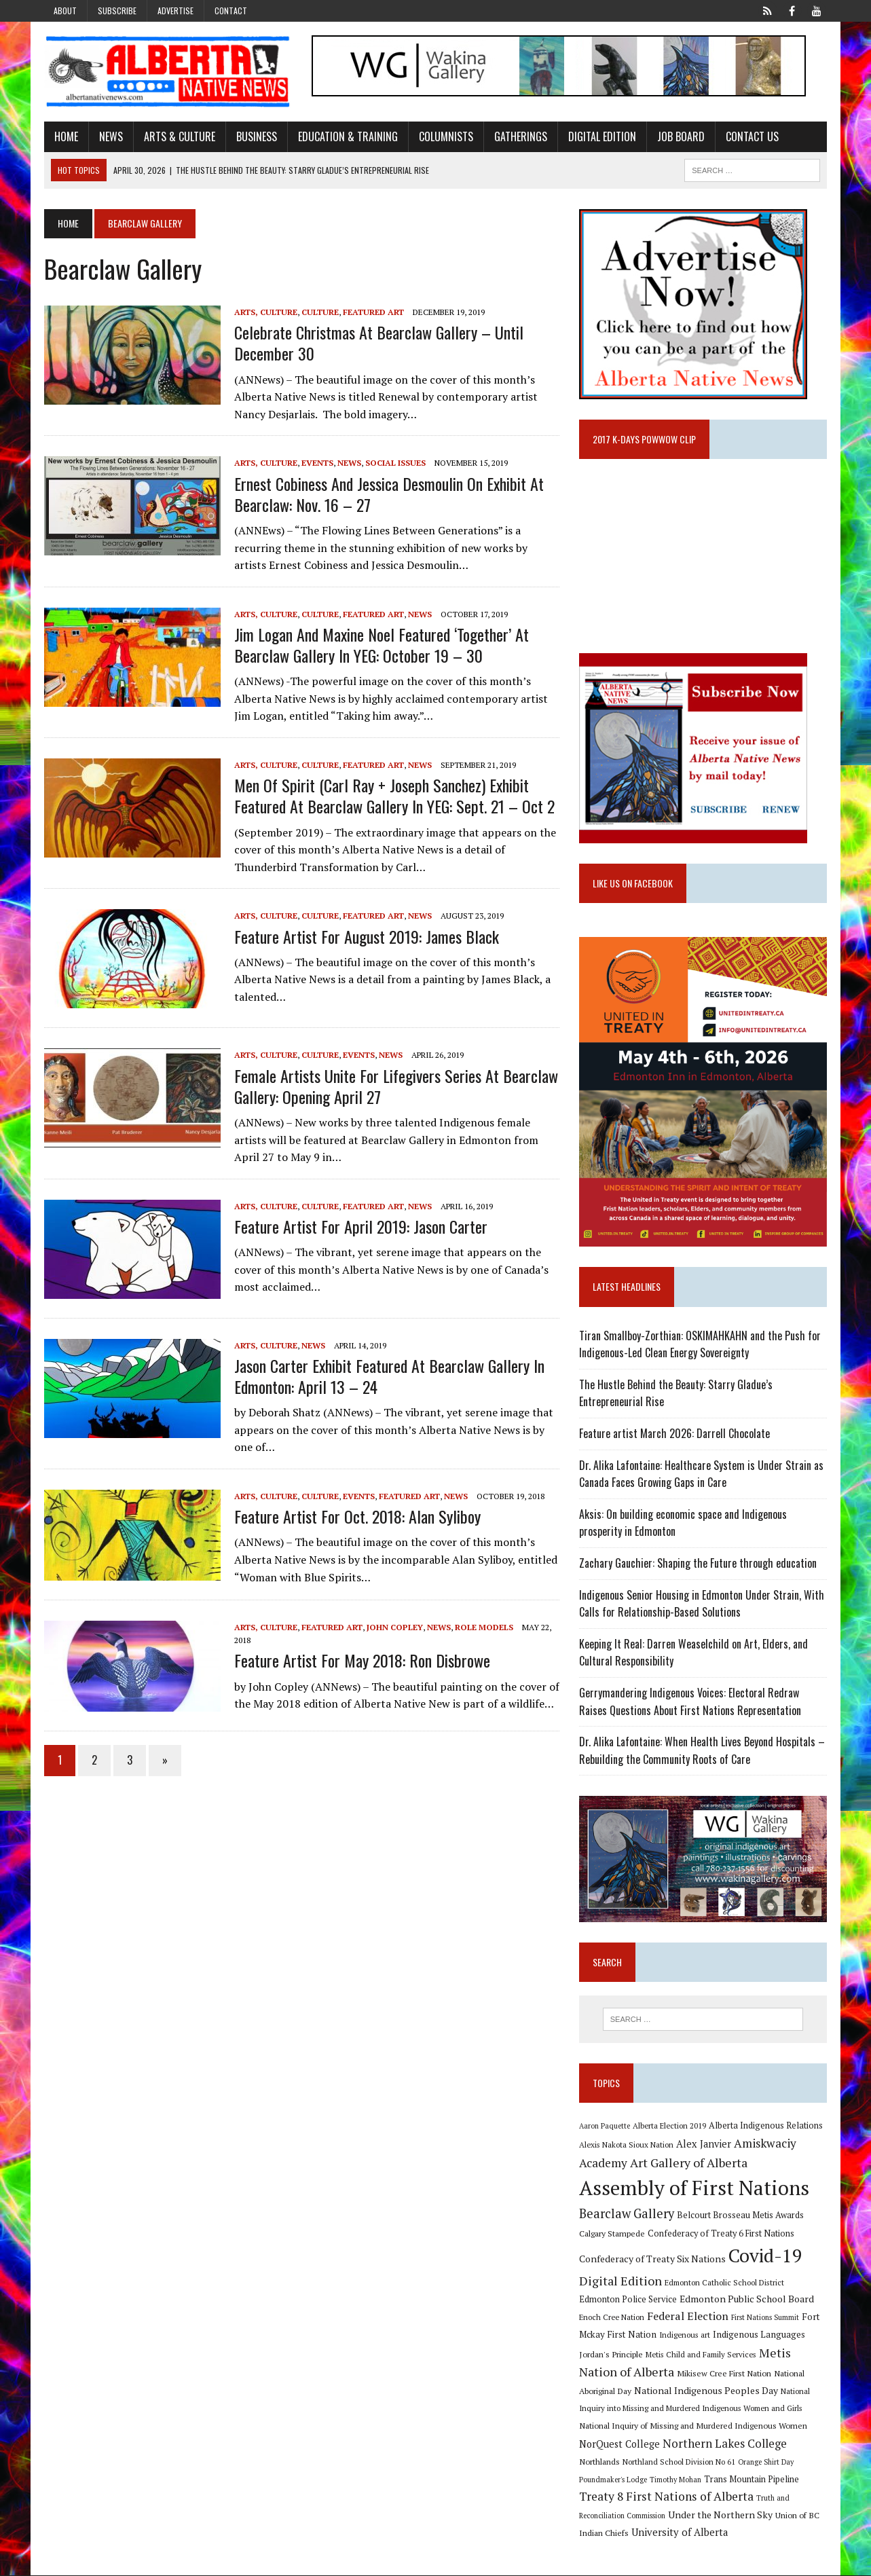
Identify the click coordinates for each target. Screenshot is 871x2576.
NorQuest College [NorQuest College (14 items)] (619, 2444)
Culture (319, 312)
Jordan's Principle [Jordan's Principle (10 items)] (611, 2354)
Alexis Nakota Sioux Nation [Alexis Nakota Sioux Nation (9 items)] (626, 2145)
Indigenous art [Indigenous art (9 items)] (684, 2335)
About (65, 10)
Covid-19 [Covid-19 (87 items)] (765, 2256)
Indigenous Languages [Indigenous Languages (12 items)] (759, 2335)
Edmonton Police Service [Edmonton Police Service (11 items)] (628, 2300)
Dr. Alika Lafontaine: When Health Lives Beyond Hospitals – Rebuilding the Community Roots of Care (702, 1751)
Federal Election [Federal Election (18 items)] (687, 2316)
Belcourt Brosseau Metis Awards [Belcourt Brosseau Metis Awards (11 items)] (740, 2216)
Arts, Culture (265, 312)
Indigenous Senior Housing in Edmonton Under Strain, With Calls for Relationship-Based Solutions (701, 1604)
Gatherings (520, 136)
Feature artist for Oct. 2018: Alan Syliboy (357, 1516)
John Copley (394, 1627)
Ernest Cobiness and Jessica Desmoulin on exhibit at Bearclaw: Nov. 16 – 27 (388, 494)
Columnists (445, 136)
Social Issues (395, 463)
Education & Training (347, 136)
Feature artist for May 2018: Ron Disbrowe (361, 1661)
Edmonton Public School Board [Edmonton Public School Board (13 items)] (747, 2299)
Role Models (483, 1627)
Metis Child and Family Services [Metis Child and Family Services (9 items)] (701, 2355)
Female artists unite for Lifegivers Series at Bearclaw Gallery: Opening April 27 (395, 1086)
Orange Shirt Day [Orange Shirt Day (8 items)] (766, 2462)
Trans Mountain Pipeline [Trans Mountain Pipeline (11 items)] (751, 2480)
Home (65, 136)
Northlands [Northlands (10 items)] (599, 2462)
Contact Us (751, 136)
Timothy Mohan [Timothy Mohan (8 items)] (675, 2480)
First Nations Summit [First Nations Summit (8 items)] (765, 2318)
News (110, 136)
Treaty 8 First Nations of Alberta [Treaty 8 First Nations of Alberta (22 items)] (666, 2497)
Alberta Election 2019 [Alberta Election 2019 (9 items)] (669, 2126)
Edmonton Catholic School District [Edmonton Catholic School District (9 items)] (724, 2283)
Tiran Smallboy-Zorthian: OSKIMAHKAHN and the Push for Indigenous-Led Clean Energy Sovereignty (700, 1344)
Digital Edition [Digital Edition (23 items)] (620, 2281)
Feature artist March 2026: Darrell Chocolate (674, 1434)
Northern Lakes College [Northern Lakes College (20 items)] (725, 2444)
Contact (231, 10)
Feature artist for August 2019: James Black (366, 936)
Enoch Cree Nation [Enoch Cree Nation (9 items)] (611, 2318)
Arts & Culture (179, 136)
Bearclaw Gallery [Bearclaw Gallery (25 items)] (626, 2214)
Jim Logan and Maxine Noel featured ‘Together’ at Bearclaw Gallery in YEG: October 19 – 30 (381, 644)
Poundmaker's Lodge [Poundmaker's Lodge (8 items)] (613, 2480)
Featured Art (372, 312)
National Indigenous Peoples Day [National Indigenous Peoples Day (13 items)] (706, 2391)
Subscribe (117, 10)
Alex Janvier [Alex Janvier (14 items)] (703, 2144)
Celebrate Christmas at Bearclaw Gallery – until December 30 (378, 342)
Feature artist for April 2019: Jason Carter (360, 1226)
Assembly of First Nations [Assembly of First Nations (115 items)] (694, 2188)
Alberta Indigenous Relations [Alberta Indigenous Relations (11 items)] (766, 2126)
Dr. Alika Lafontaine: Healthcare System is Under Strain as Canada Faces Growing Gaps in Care (701, 1474)
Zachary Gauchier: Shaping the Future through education (698, 1564)
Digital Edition (601, 136)
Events (317, 463)
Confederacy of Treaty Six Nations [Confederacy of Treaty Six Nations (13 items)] (652, 2259)
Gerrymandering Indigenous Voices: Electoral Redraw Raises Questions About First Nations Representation (690, 1702)
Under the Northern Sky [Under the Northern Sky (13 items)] (720, 2515)
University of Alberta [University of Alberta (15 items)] (679, 2532)
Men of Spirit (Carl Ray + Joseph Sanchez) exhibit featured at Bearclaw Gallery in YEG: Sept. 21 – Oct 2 (394, 795)
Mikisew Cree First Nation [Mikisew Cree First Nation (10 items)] (724, 2373)
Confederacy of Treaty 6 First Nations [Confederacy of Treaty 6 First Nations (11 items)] (721, 2234)
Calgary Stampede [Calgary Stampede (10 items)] (612, 2233)
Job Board (680, 136)
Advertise (175, 10)
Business (256, 136)
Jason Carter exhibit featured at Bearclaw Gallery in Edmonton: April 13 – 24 (389, 1376)
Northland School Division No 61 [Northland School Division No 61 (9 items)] (679, 2462)
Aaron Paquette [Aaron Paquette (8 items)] (604, 2126)
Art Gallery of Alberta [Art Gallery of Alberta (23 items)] (688, 2163)
